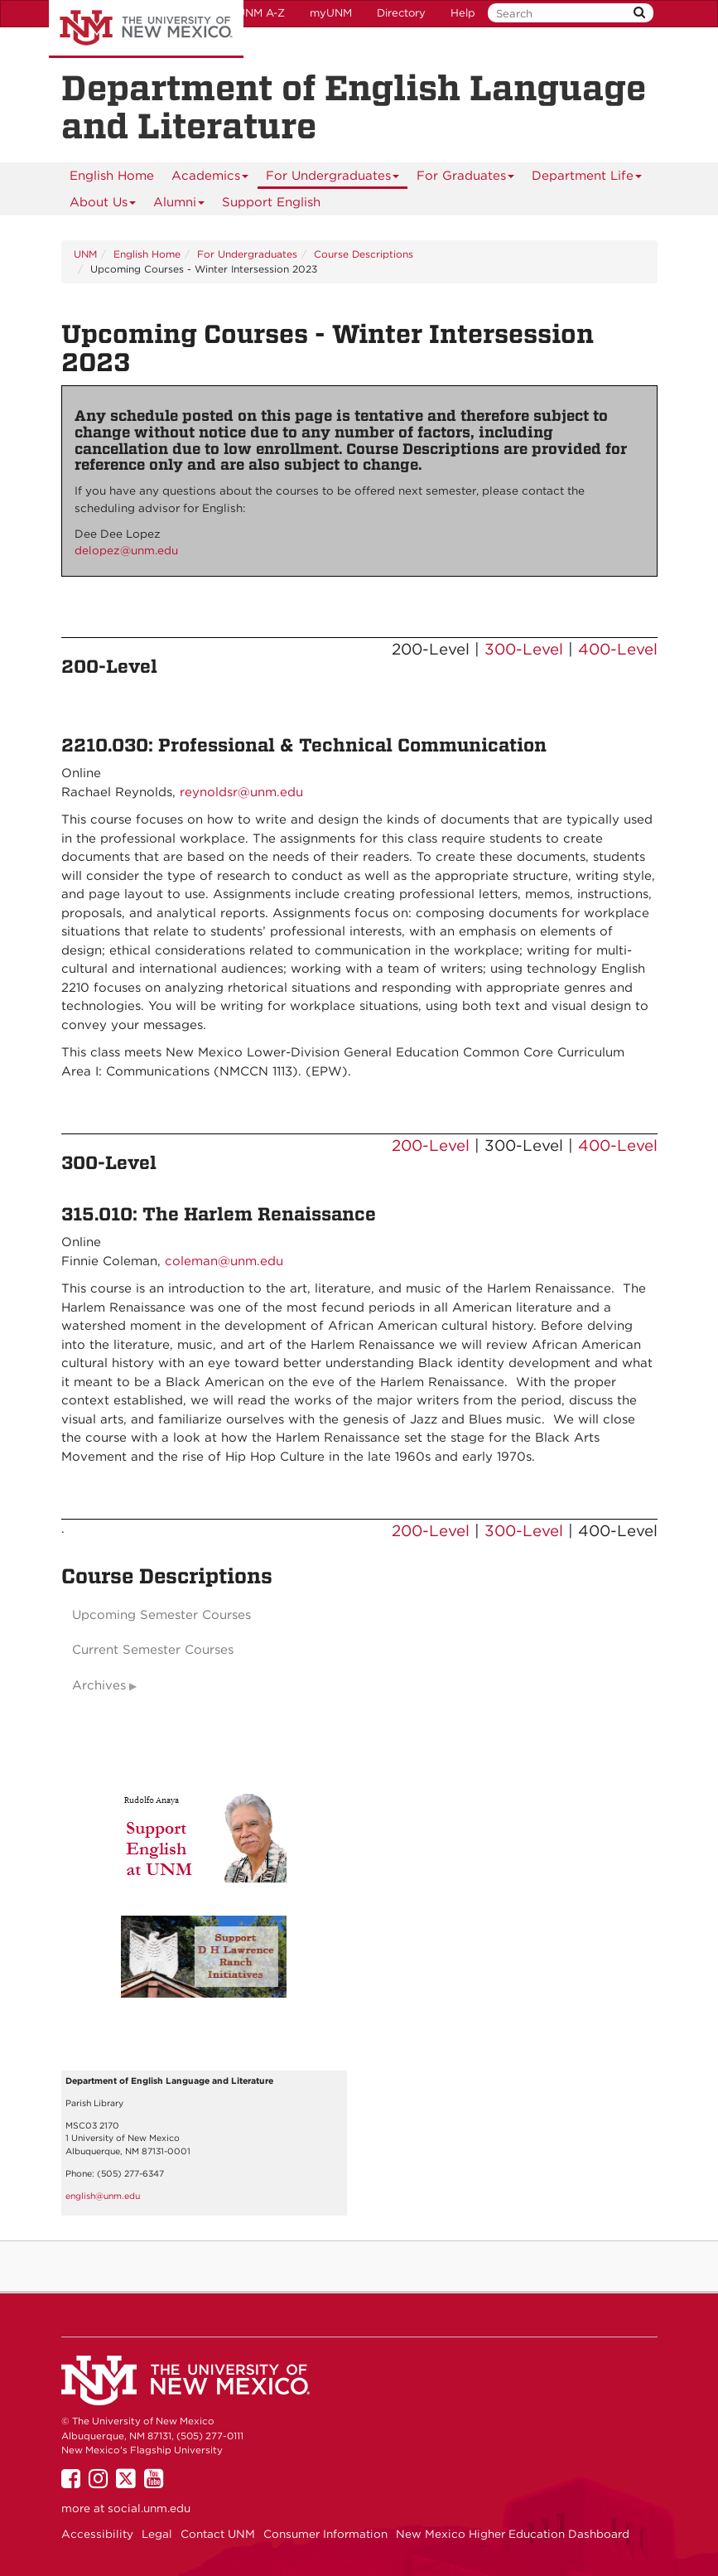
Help (463, 13)
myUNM (331, 13)
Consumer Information (325, 2533)
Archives (99, 1685)
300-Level (523, 649)
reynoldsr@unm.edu (241, 792)
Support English (271, 202)
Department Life (587, 178)
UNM (85, 254)
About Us (103, 205)
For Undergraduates (333, 178)
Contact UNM (218, 2533)
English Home (112, 175)
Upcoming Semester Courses (161, 1614)
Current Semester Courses (153, 1649)
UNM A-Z (261, 13)
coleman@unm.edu (224, 1261)
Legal (157, 2533)
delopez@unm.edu (126, 550)
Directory (401, 13)
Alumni (179, 205)
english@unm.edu (102, 2196)
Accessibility (97, 2533)
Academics (210, 178)
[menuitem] (111, 175)
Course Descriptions (363, 254)
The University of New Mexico (146, 29)
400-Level (618, 649)
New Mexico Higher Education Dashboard (512, 2533)
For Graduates (466, 178)
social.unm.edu (149, 2508)
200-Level (431, 1145)
